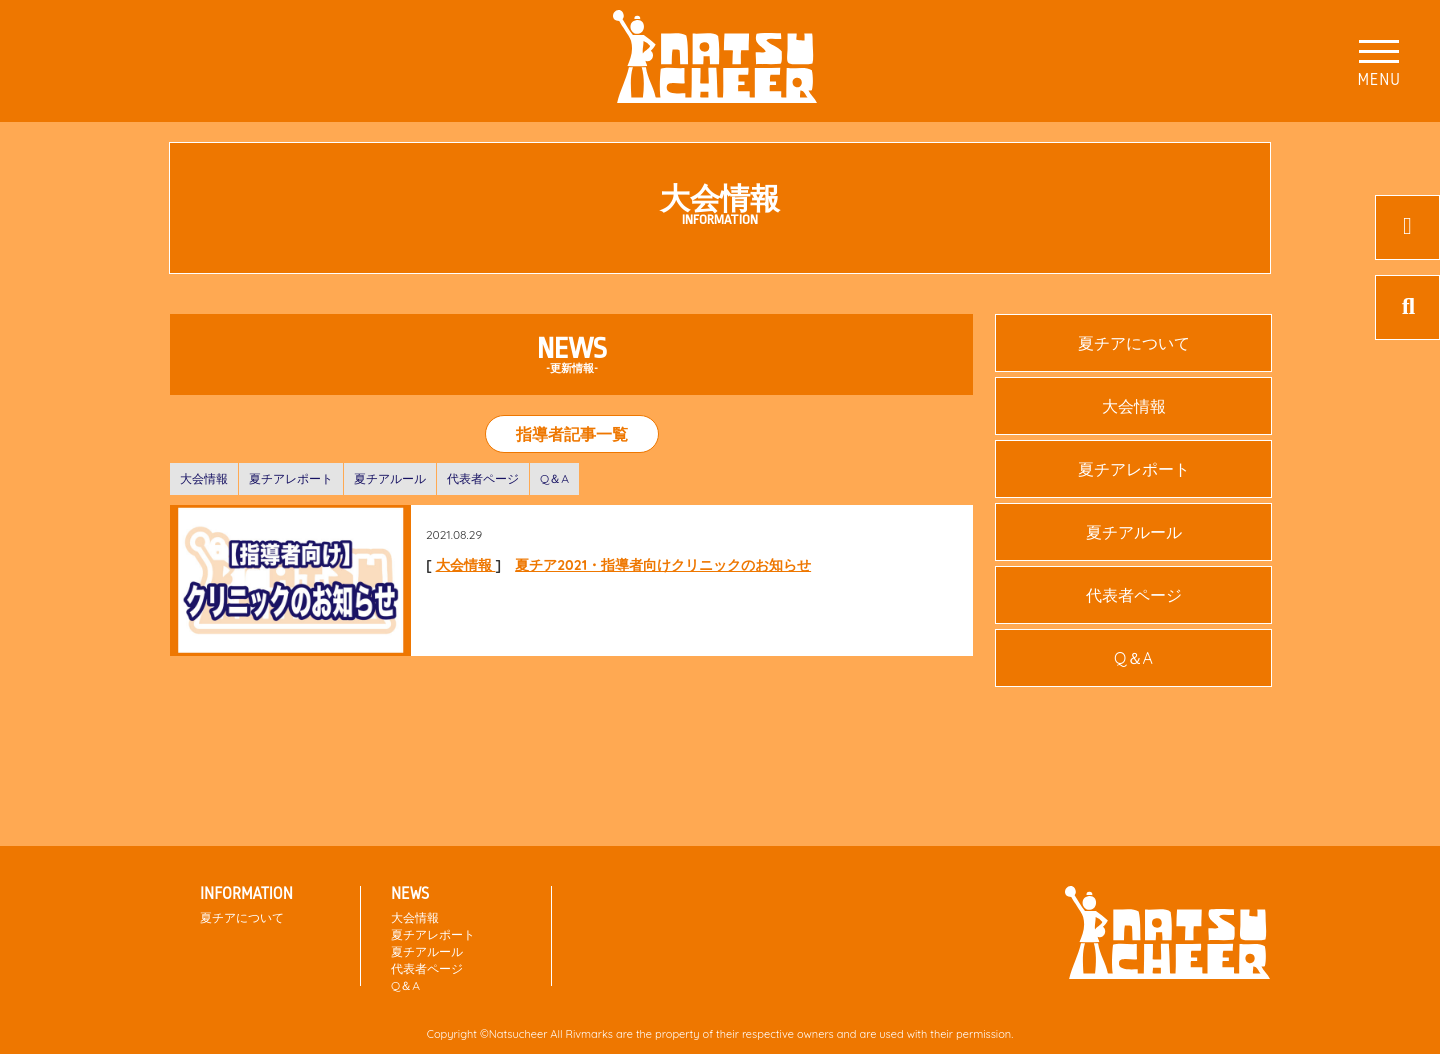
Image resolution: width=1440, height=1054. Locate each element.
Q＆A (554, 478)
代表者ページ (483, 478)
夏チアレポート (291, 478)
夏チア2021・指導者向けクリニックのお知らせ (663, 565)
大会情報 (204, 478)
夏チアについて (1134, 343)
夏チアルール (390, 478)
